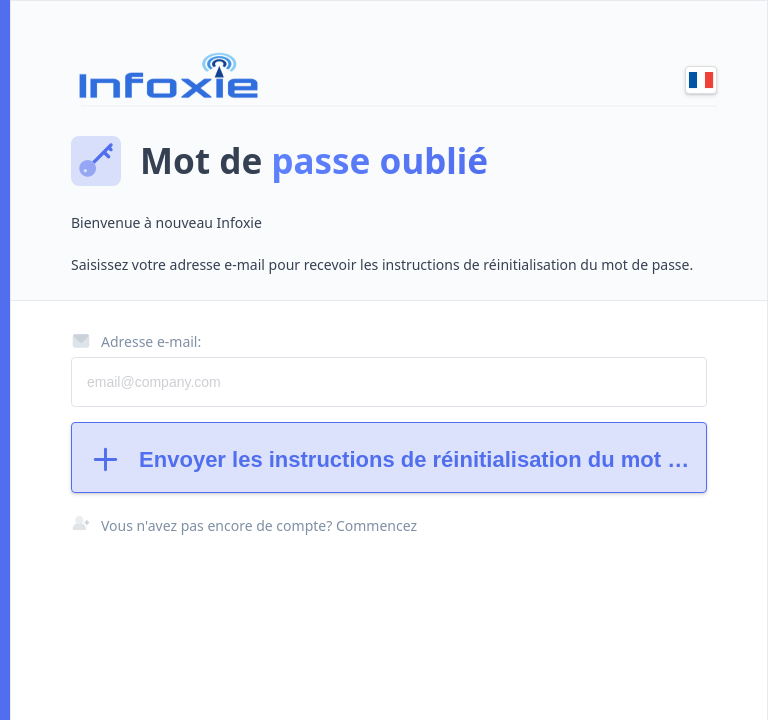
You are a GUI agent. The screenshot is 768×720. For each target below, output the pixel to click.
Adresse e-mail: (136, 341)
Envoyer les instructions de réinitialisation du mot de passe (397, 459)
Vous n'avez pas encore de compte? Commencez (259, 525)
